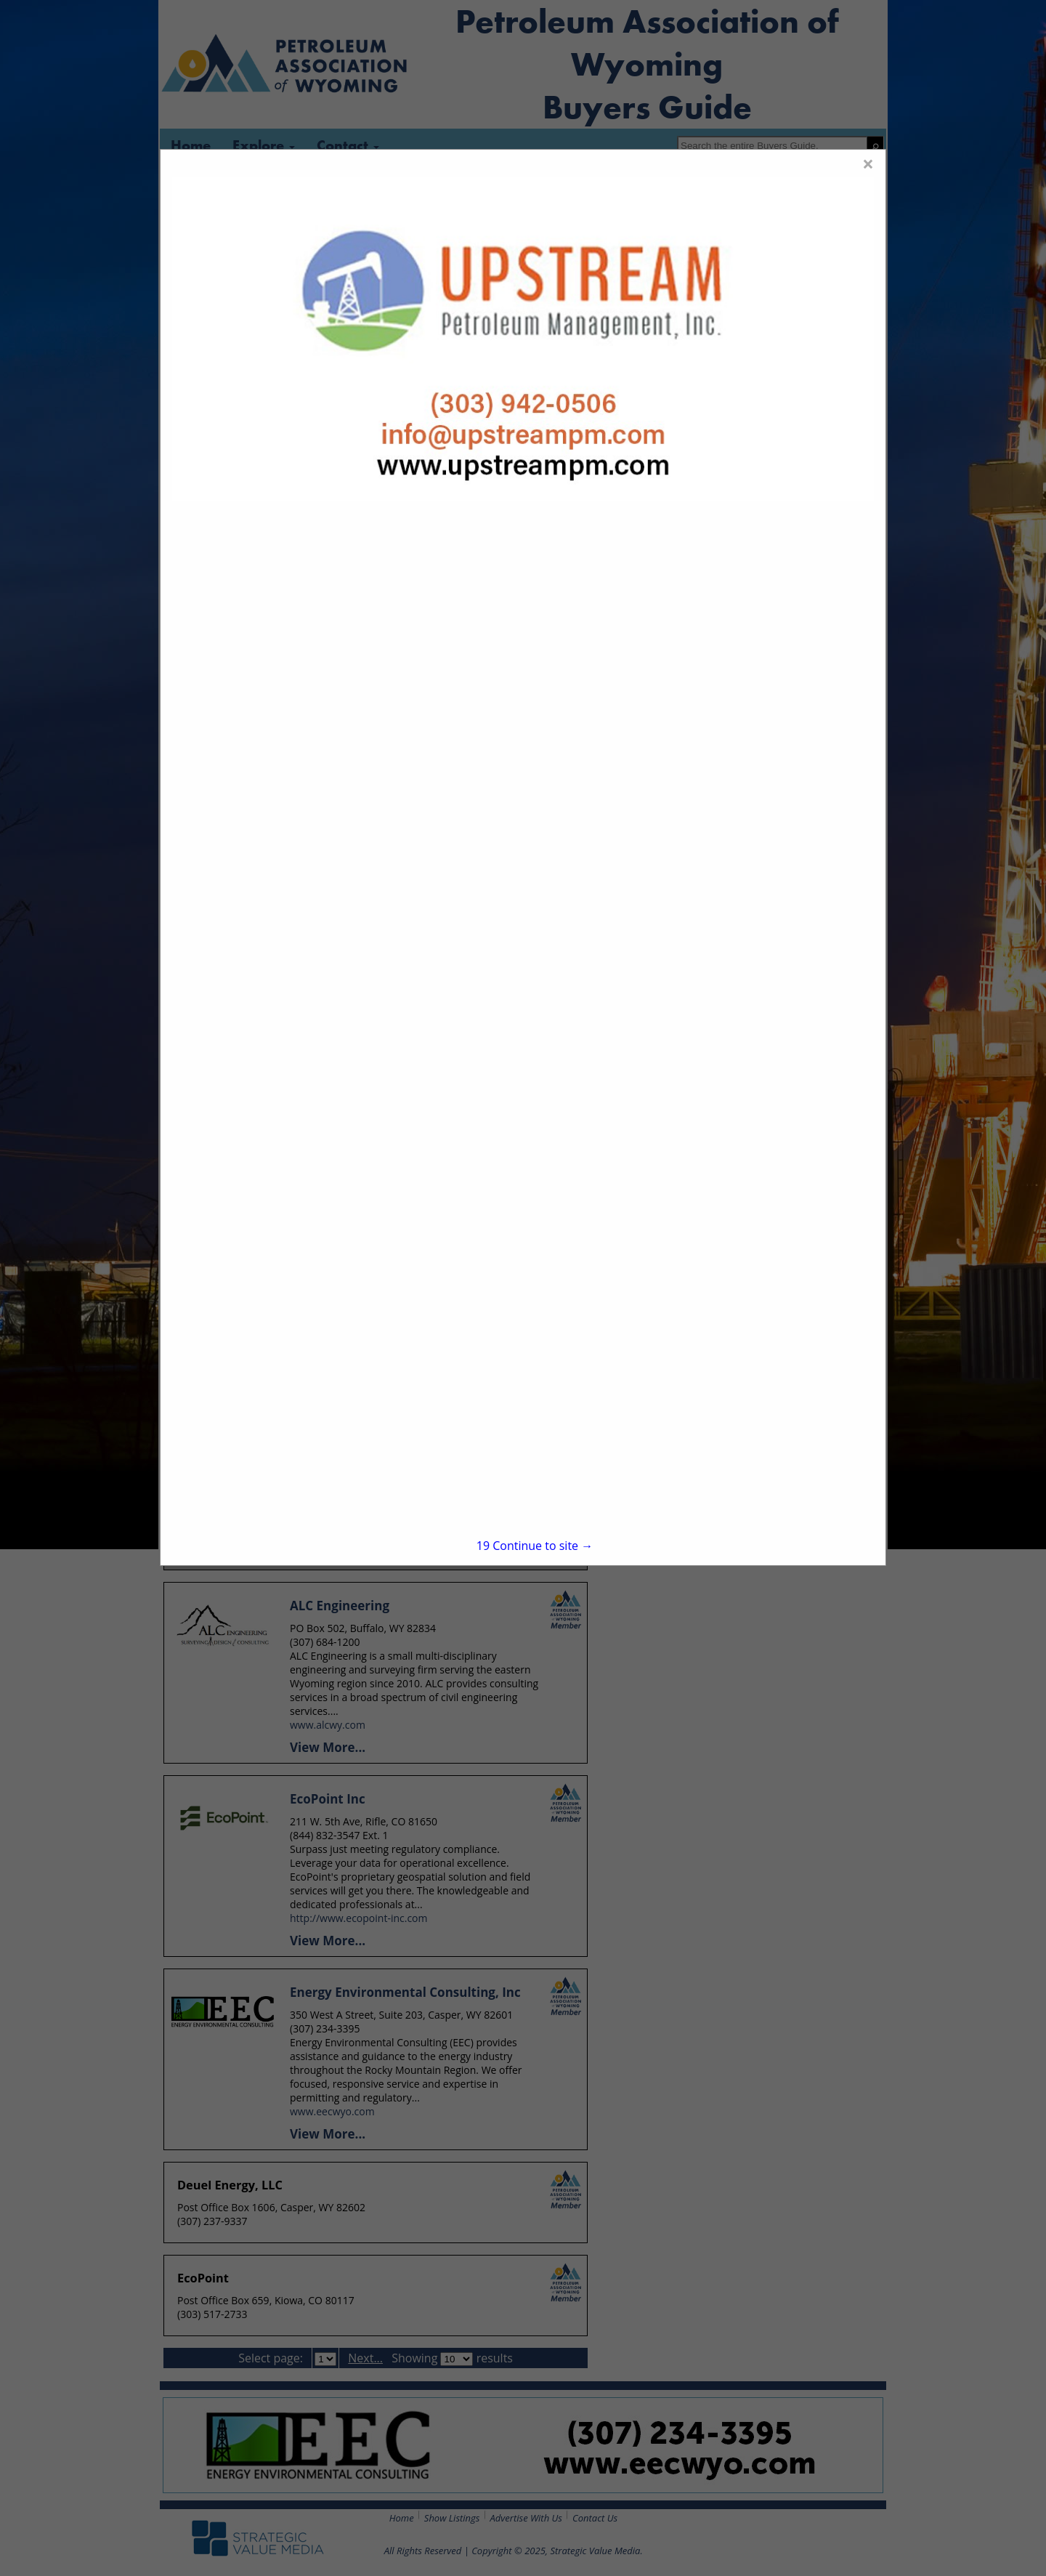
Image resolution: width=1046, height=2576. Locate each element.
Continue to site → (535, 1546)
